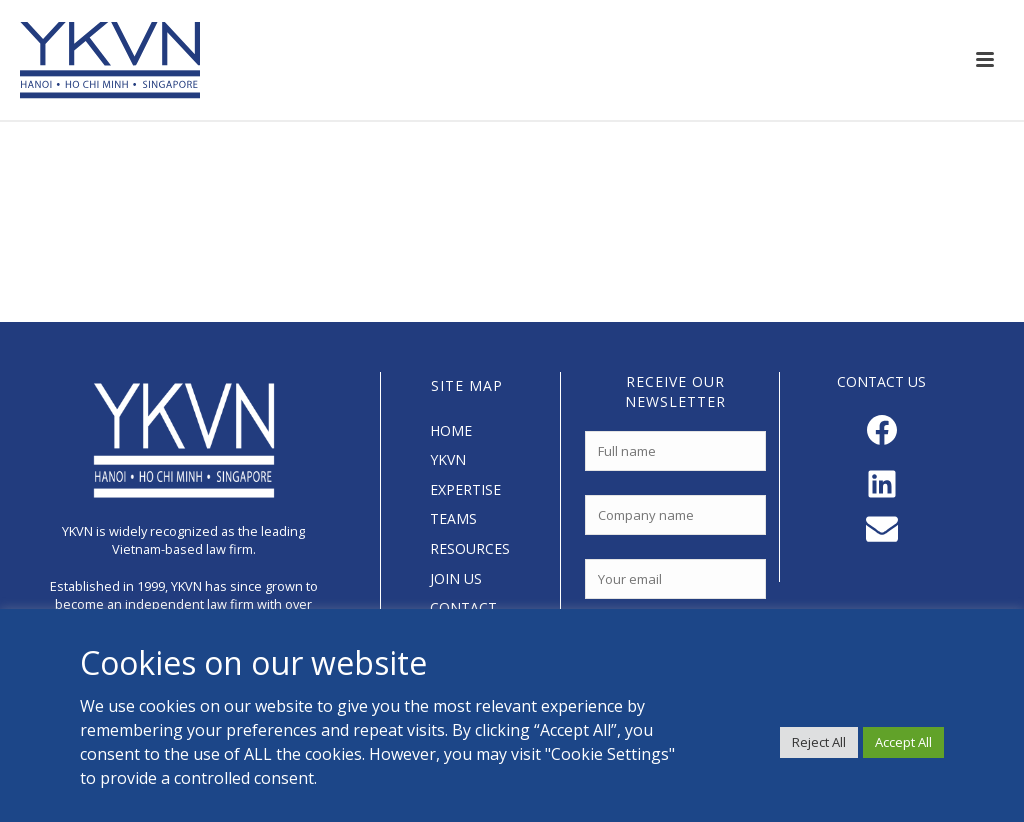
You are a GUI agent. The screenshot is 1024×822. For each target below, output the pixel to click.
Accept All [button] (903, 742)
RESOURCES (470, 548)
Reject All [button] (819, 742)
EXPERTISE (465, 489)
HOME (451, 430)
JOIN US (456, 578)
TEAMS (453, 518)
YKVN (448, 459)
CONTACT (463, 607)
